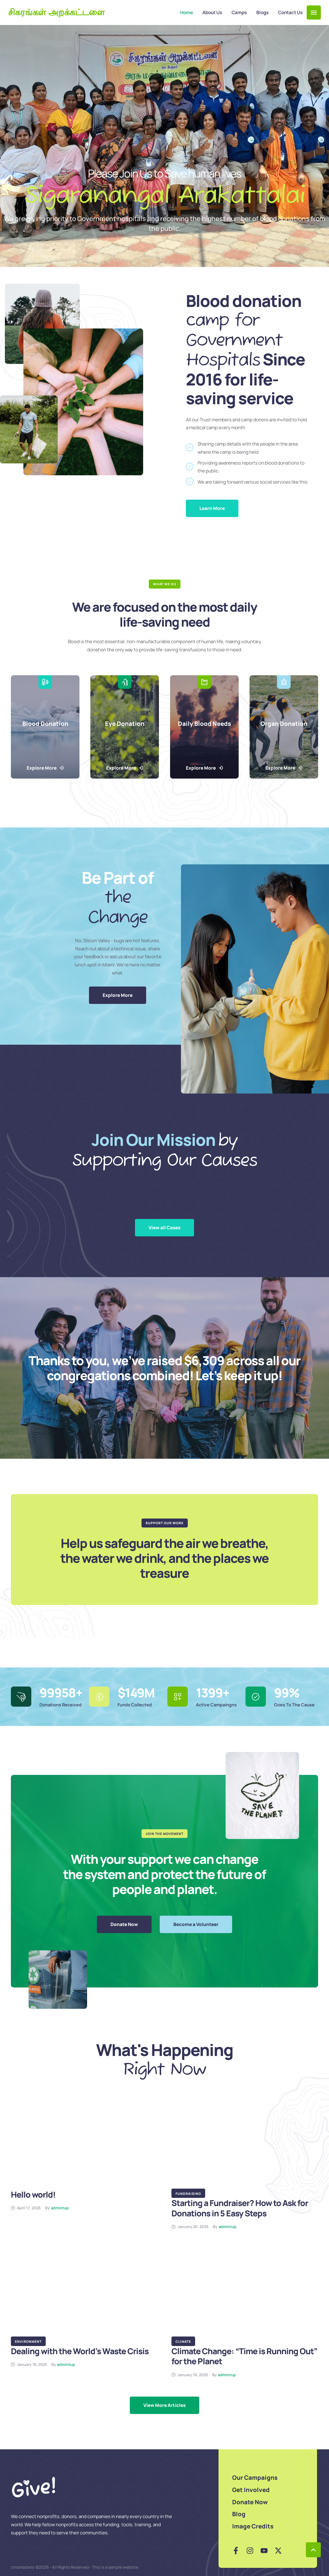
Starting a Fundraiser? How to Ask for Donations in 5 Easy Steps (239, 2208)
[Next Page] (164, 2405)
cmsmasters (22, 2567)
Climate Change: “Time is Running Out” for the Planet (244, 2356)
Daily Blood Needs (204, 724)
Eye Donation (124, 724)
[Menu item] (186, 12)
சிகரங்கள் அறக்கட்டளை (56, 12)
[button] (314, 12)
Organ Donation (283, 724)
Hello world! (33, 2194)
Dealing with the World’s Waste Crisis (80, 2351)
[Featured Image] (84, 2143)
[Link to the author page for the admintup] (60, 2208)
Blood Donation (45, 724)
